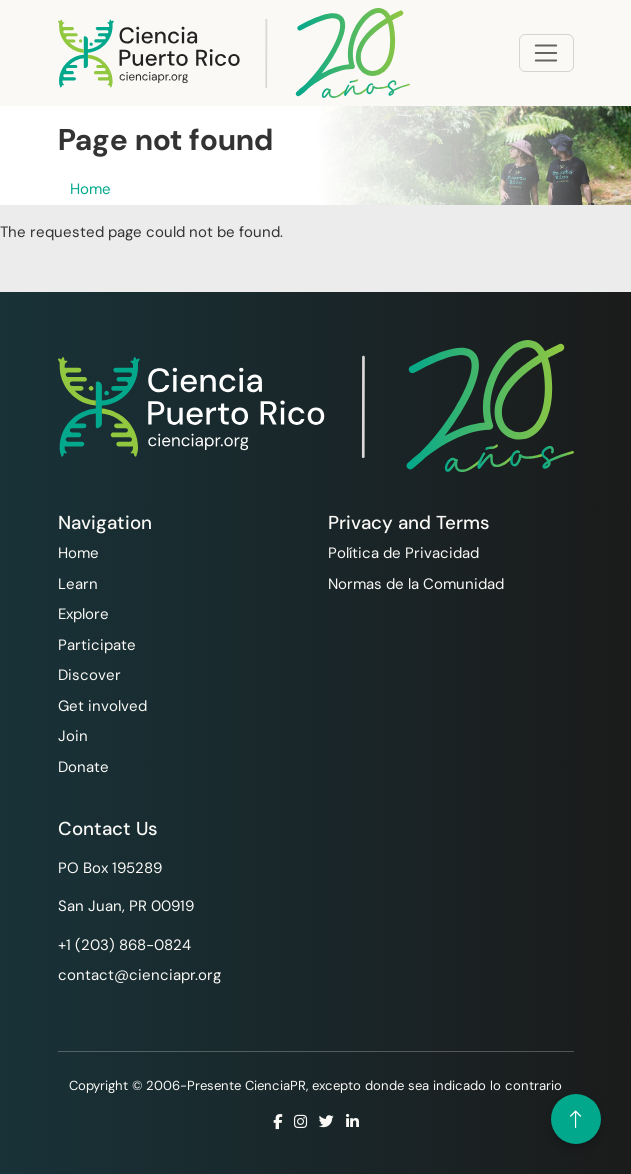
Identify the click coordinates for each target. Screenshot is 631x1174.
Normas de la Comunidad (416, 584)
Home (90, 189)
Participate (97, 645)
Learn (78, 584)
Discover (89, 675)
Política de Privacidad (403, 553)
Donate (83, 767)
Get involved (102, 706)
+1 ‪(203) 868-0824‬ (124, 945)
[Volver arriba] (576, 1119)
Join (73, 736)
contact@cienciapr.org (139, 975)
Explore (83, 614)
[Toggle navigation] (546, 53)
